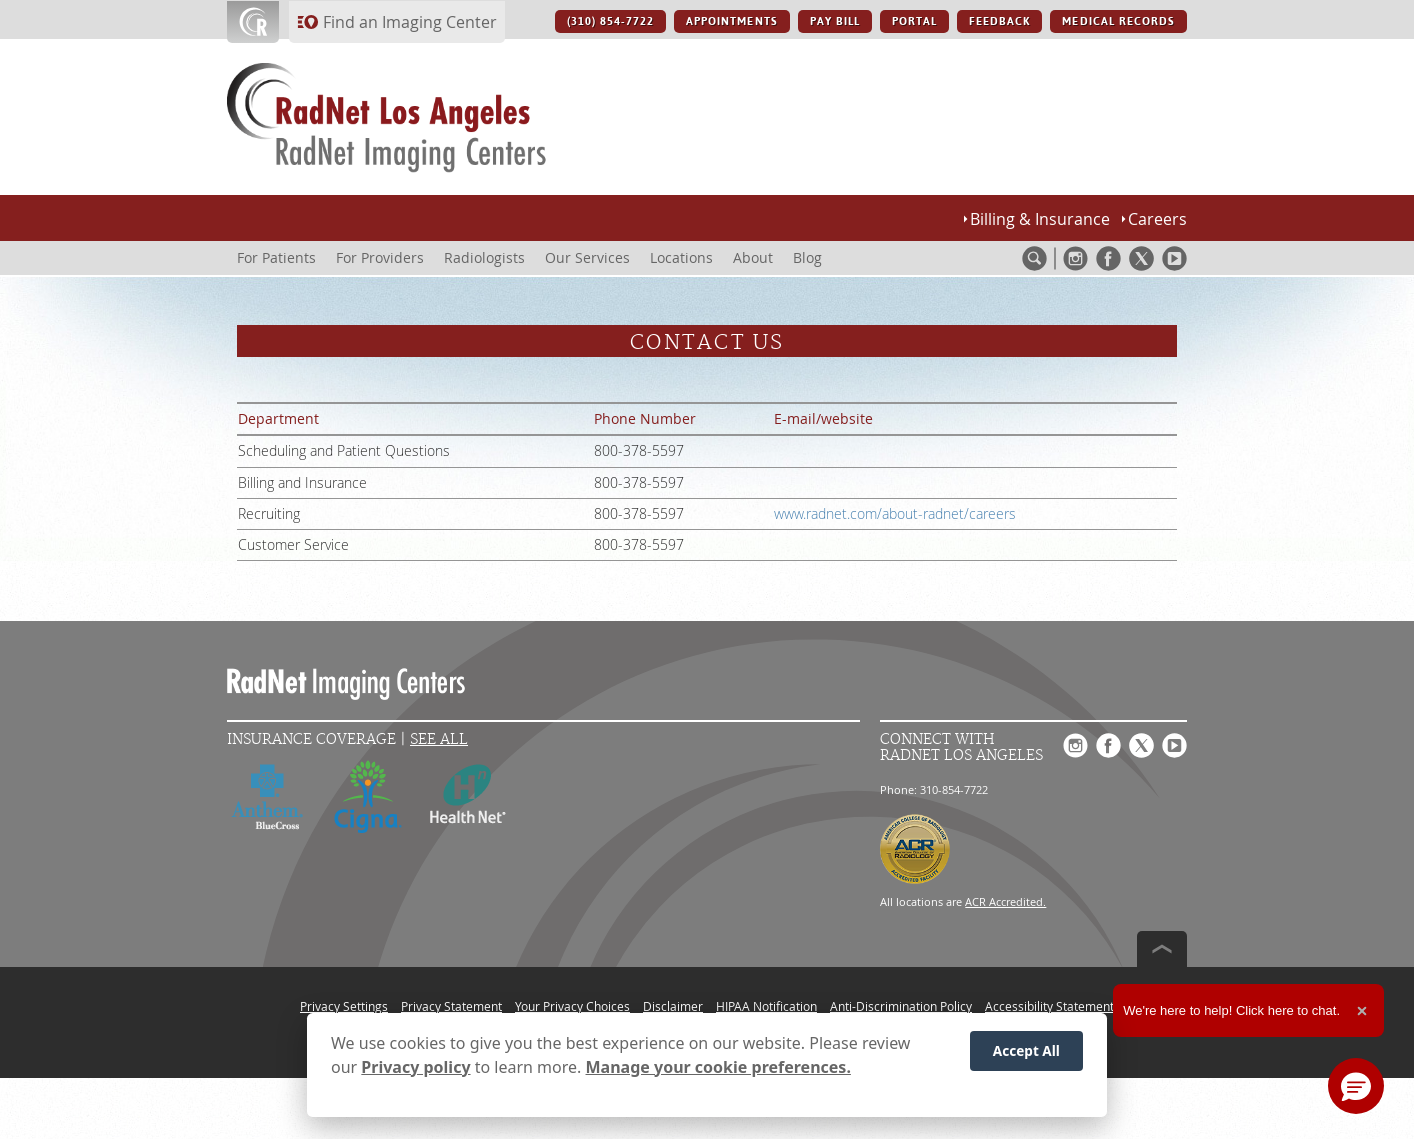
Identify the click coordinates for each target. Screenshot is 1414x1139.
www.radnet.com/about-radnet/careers (895, 514)
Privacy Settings (344, 1006)
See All (439, 739)
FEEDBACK (999, 21)
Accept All (1026, 1050)
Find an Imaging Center (410, 22)
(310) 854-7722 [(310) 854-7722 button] (611, 21)
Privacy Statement (451, 1006)
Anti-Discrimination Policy (901, 1006)
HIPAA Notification (766, 1006)
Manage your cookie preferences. (718, 1067)
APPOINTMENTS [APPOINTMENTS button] (731, 21)
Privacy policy (415, 1067)
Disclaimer (673, 1006)
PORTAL (914, 21)
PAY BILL (835, 21)
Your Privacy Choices (572, 1006)
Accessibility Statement (1049, 1006)
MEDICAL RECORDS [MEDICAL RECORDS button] (1118, 21)
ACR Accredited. (1005, 901)
